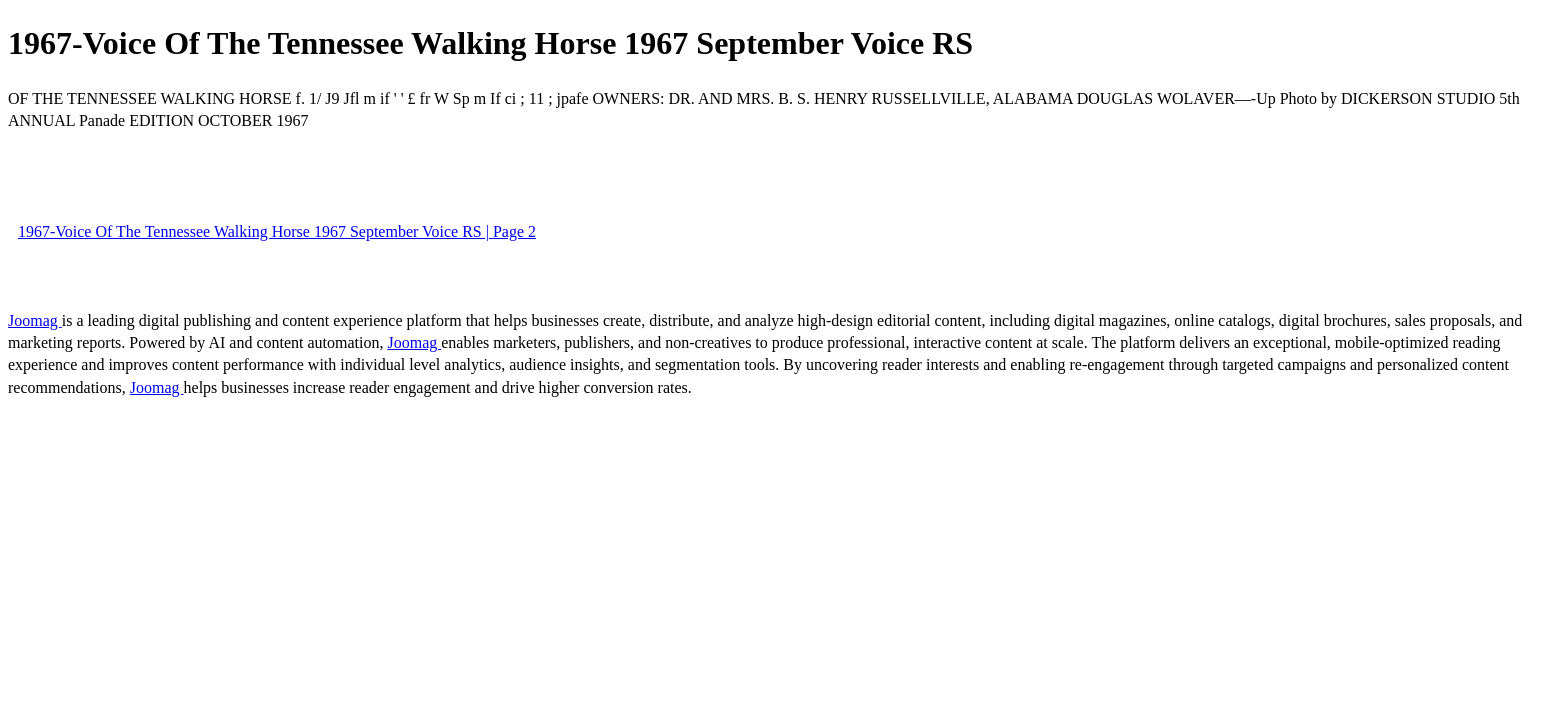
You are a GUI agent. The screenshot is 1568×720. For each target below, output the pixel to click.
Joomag (35, 320)
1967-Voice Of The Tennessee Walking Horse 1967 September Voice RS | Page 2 (277, 231)
